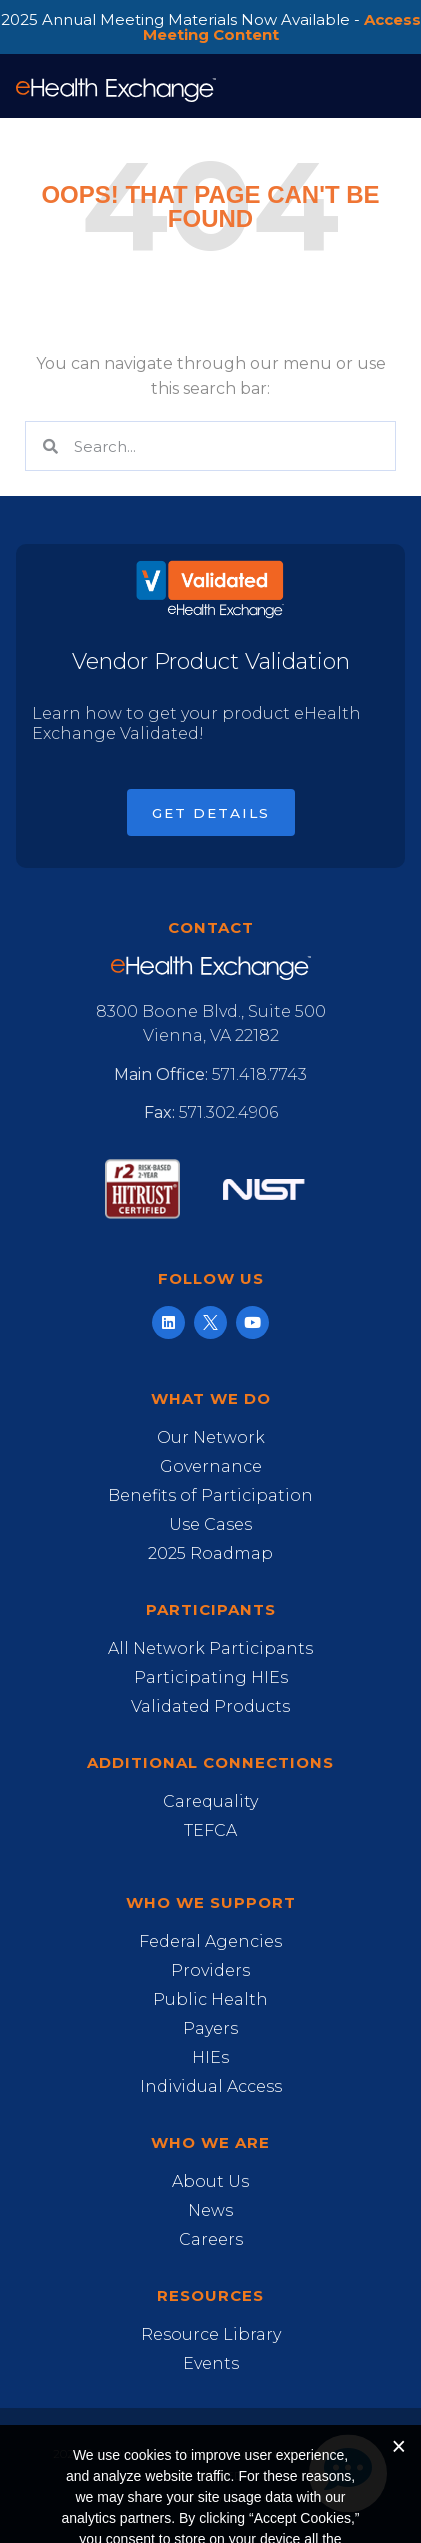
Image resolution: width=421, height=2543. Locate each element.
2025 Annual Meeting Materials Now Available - (211, 27)
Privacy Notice (221, 2497)
